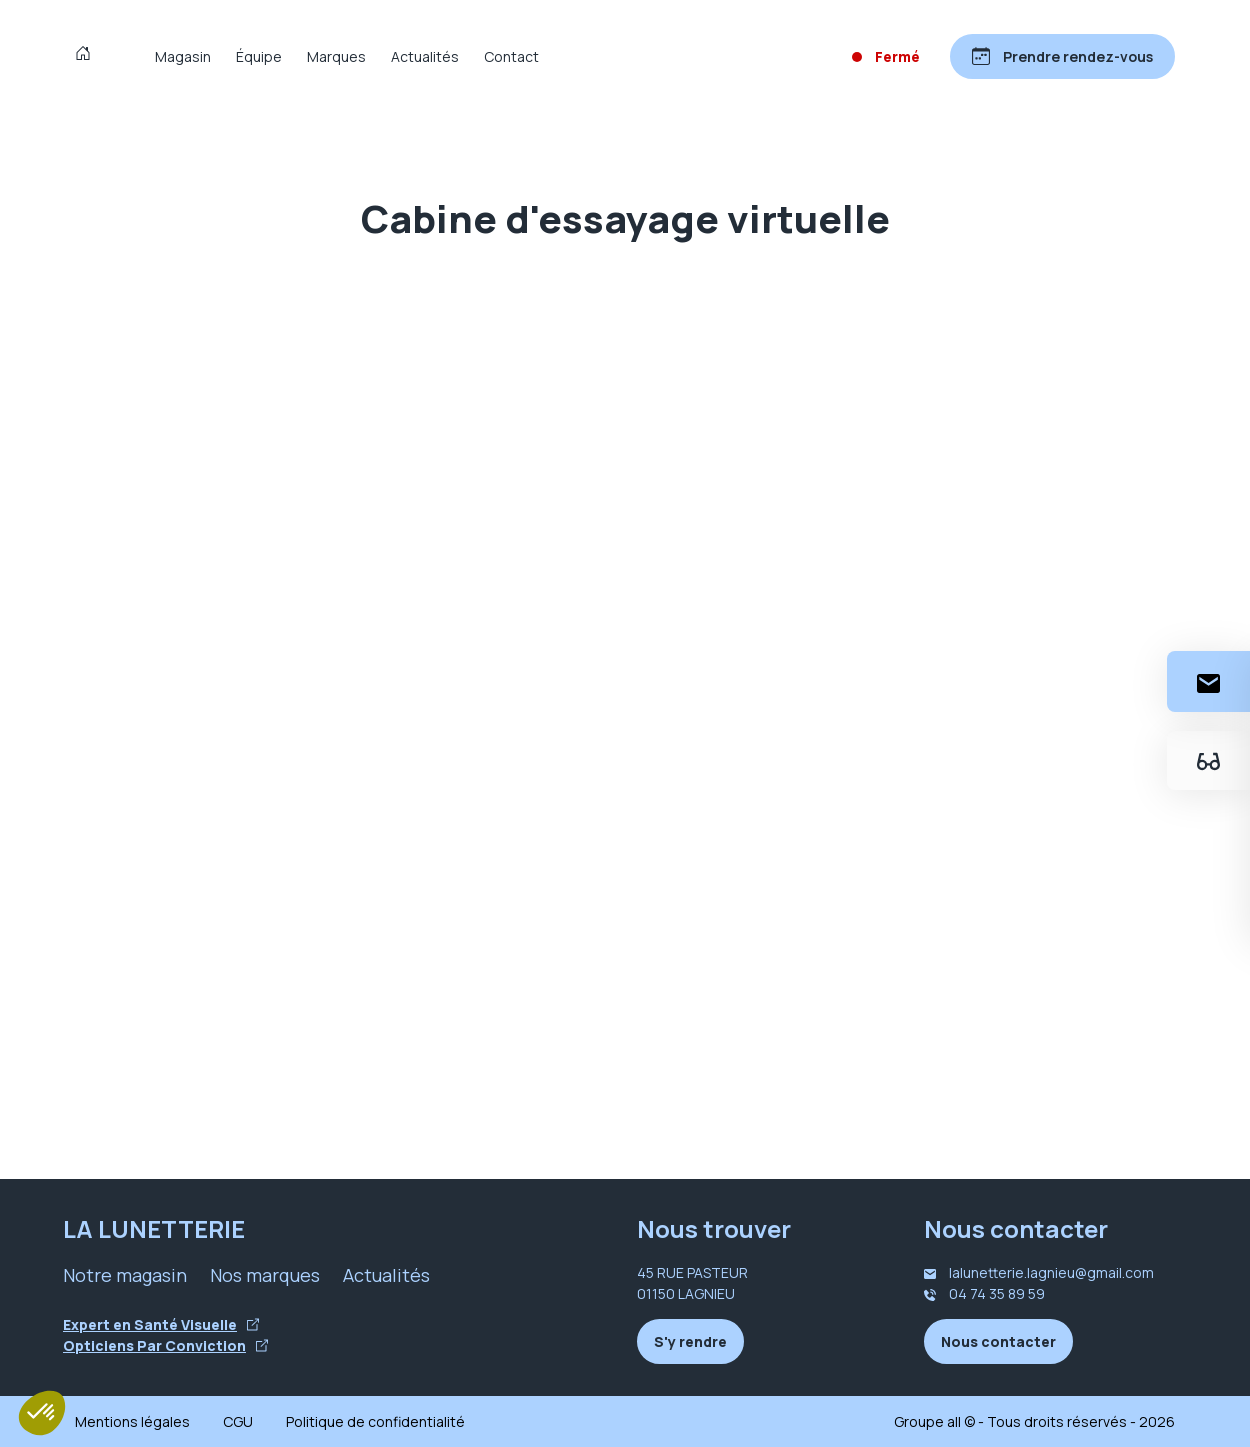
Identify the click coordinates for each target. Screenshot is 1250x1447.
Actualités (425, 56)
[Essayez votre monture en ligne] (1208, 760)
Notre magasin (125, 1275)
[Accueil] (87, 56)
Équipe (259, 56)
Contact (511, 56)
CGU (238, 1421)
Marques (336, 56)
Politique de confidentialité (375, 1421)
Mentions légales (132, 1421)
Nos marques (265, 1275)
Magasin (183, 56)
